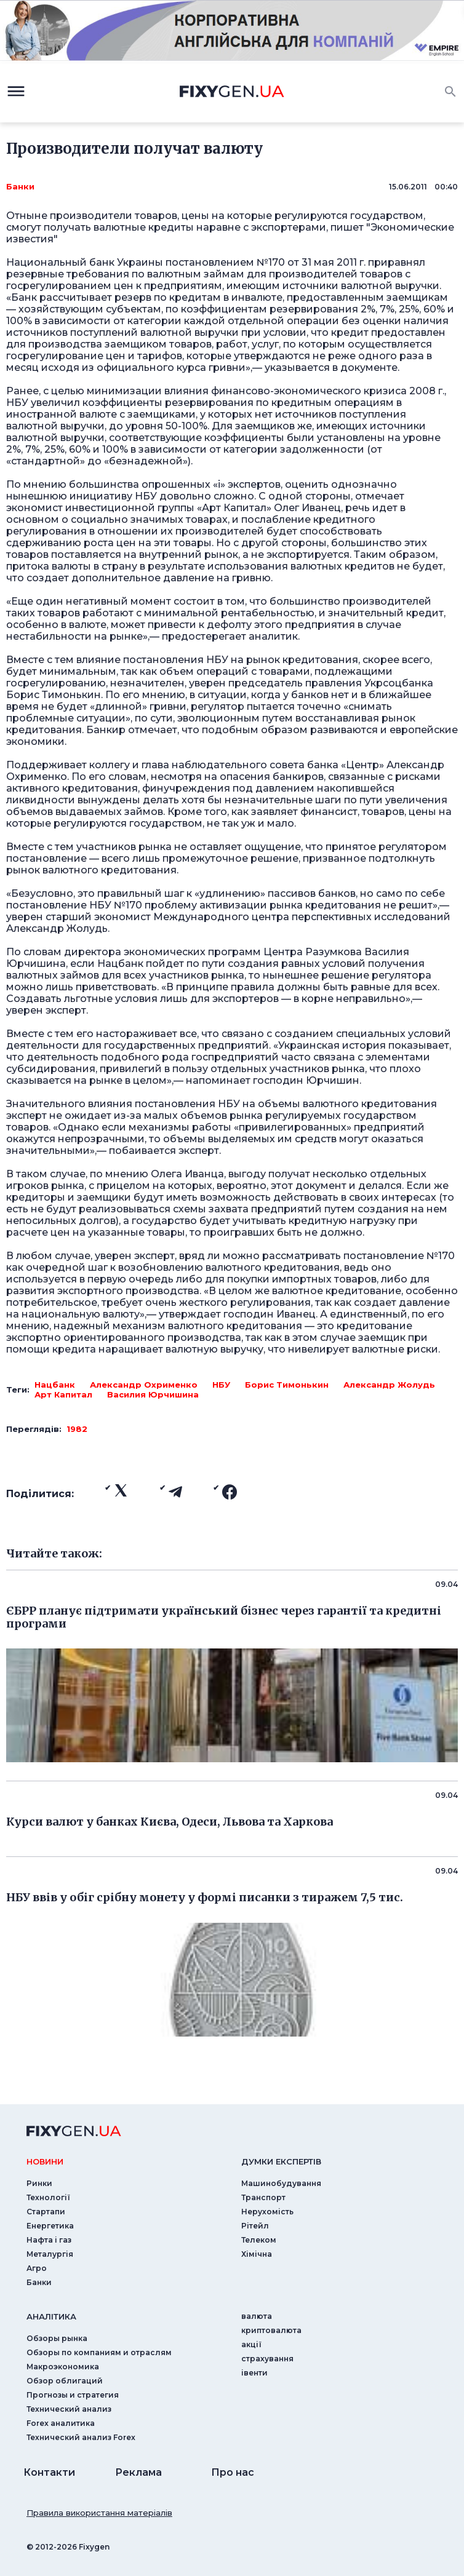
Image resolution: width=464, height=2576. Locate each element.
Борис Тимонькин (287, 1384)
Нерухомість (267, 2211)
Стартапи (45, 2211)
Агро (36, 2268)
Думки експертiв (281, 2161)
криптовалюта (271, 2330)
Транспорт (263, 2197)
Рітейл (255, 2225)
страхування (267, 2358)
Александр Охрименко (144, 1384)
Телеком (258, 2239)
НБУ (221, 1384)
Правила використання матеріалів (99, 2513)
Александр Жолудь (389, 1384)
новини (44, 2161)
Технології (48, 2197)
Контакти (49, 2472)
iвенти (254, 2372)
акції (251, 2344)
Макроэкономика (62, 2366)
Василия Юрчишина (153, 1394)
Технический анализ (68, 2409)
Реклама (138, 2472)
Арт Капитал (63, 1394)
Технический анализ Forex (80, 2437)
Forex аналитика (60, 2423)
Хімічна (256, 2254)
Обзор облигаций (64, 2380)
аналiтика (51, 2316)
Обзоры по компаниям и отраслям (99, 2352)
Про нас (232, 2472)
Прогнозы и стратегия (72, 2394)
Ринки (39, 2183)
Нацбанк (54, 1384)
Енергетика (50, 2225)
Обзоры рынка (56, 2338)
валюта (256, 2316)
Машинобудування (281, 2183)
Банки (20, 186)
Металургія (49, 2254)
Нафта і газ (48, 2239)
